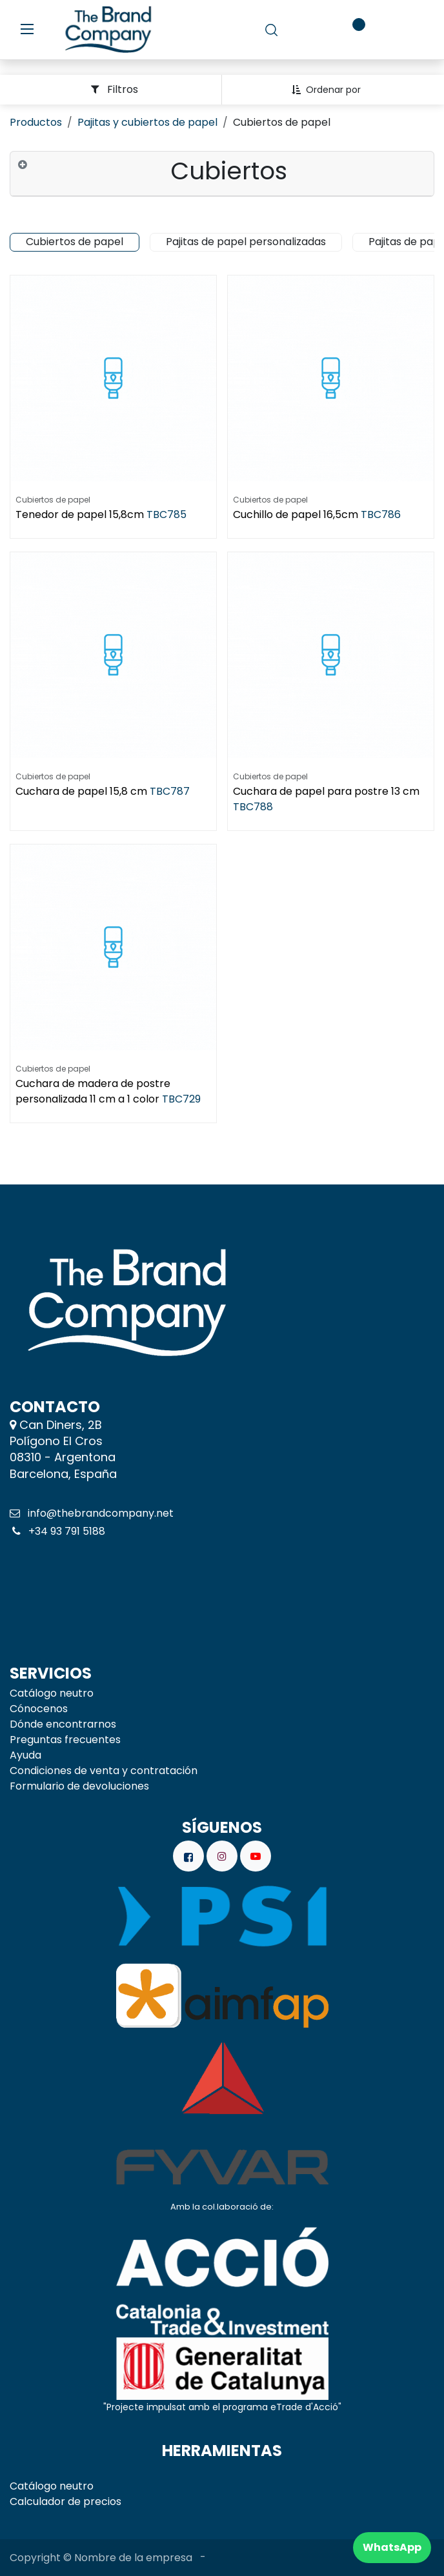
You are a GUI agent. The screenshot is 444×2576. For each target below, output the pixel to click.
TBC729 (181, 1099)
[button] (331, 89)
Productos (36, 122)
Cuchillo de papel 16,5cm (295, 514)
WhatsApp (392, 2547)
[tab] (222, 174)
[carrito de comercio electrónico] (310, 29)
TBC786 (381, 514)
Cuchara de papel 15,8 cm (81, 791)
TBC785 (166, 514)
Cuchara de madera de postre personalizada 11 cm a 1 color (92, 1091)
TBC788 (253, 806)
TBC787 (170, 791)
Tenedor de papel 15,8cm (79, 514)
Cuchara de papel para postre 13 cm (326, 791)
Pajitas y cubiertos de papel (147, 122)
